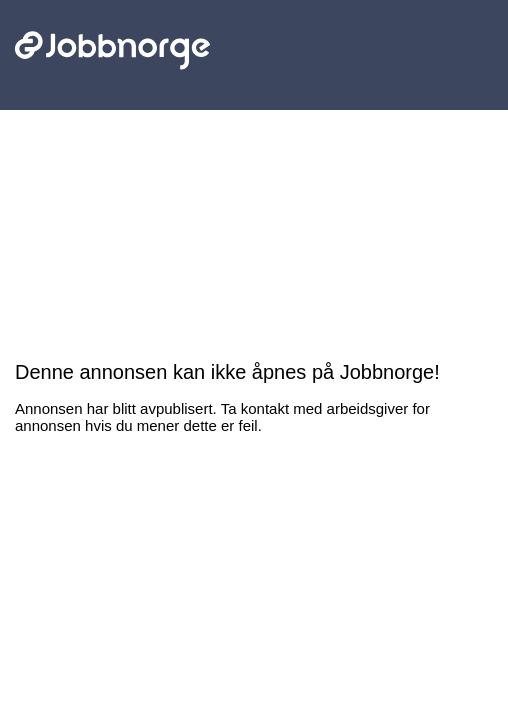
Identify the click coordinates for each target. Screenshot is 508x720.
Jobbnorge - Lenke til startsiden (112, 18)
